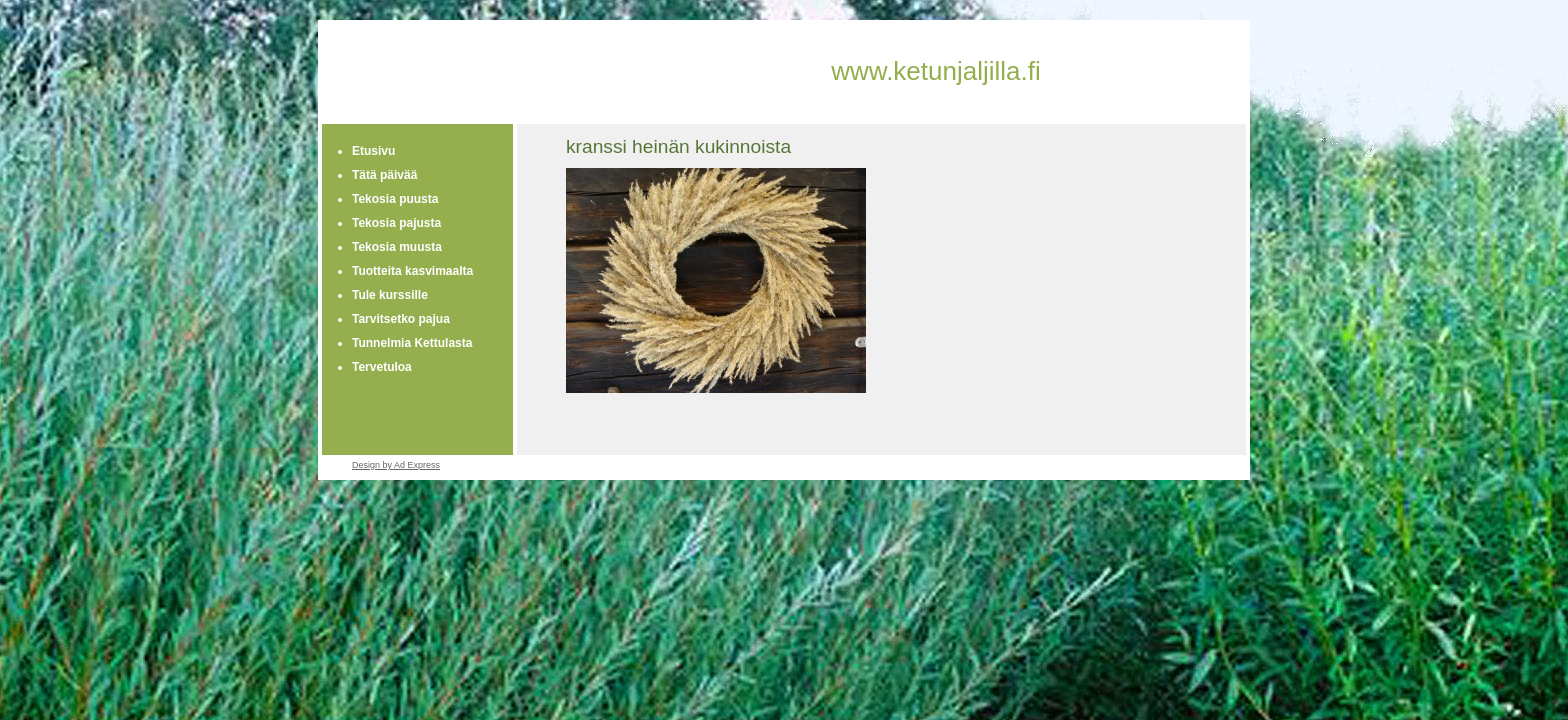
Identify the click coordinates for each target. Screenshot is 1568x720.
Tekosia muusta (397, 247)
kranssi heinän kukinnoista (678, 146)
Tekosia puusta (395, 199)
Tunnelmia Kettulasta (412, 343)
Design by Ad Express (396, 465)
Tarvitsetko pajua (401, 319)
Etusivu (373, 151)
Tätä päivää (384, 175)
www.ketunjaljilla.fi (936, 71)
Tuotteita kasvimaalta (412, 271)
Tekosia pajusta (396, 223)
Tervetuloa (382, 367)
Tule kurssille (390, 295)
